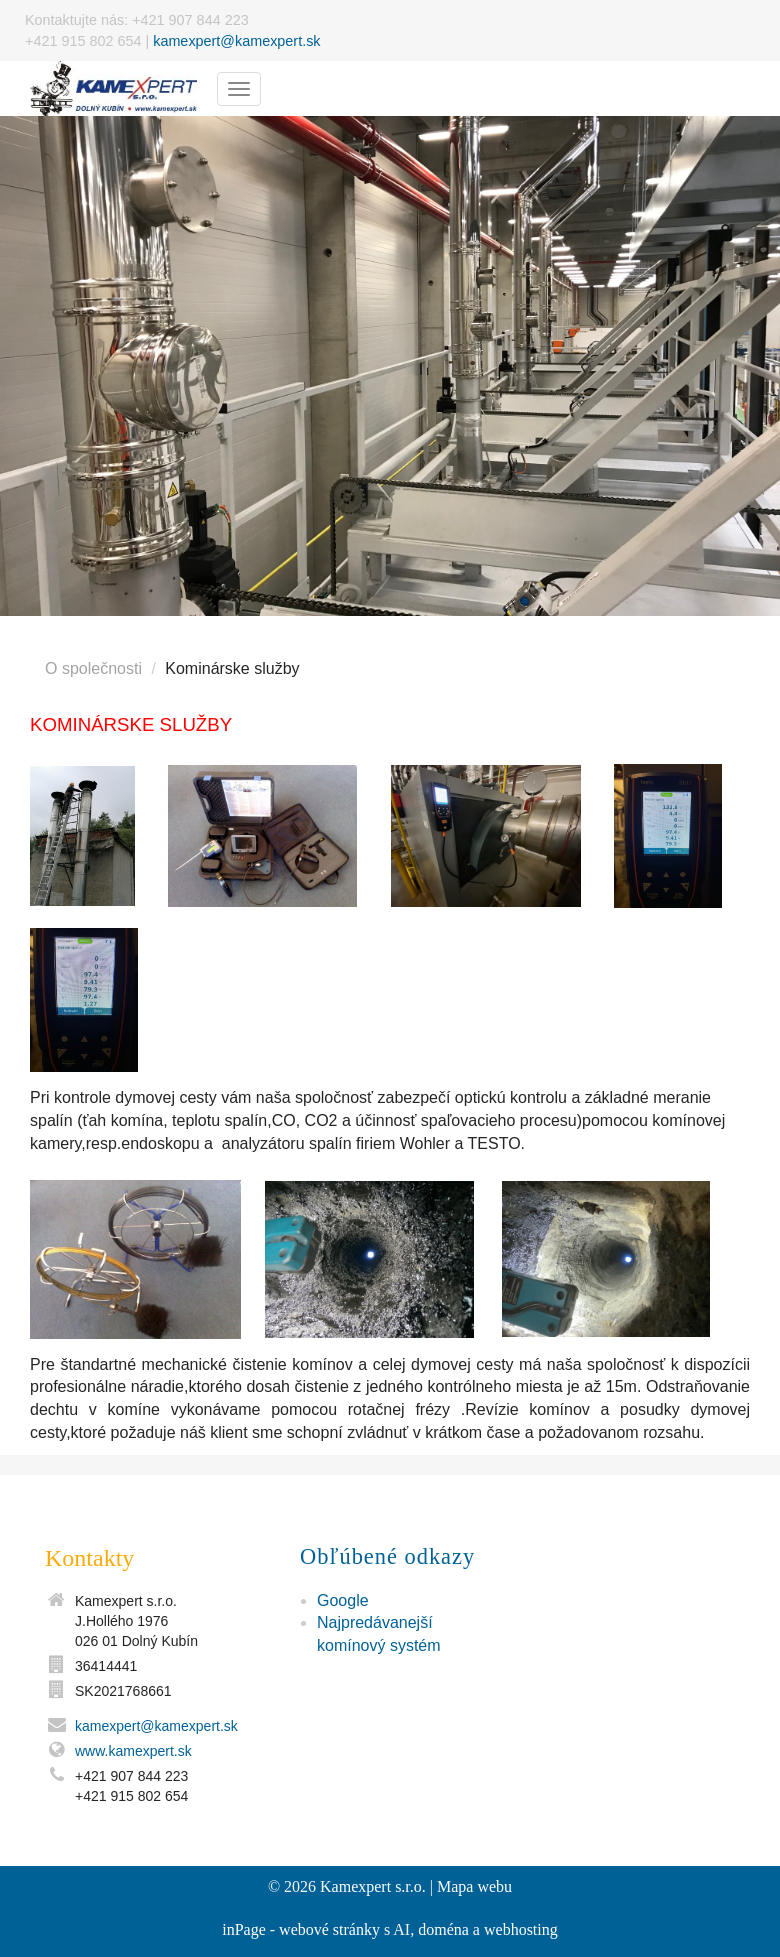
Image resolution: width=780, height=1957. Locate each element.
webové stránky (329, 1929)
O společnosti (93, 668)
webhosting (521, 1929)
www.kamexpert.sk (133, 1751)
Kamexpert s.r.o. (373, 1886)
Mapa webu (474, 1886)
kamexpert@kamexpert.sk (236, 41)
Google (343, 1600)
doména (443, 1929)
